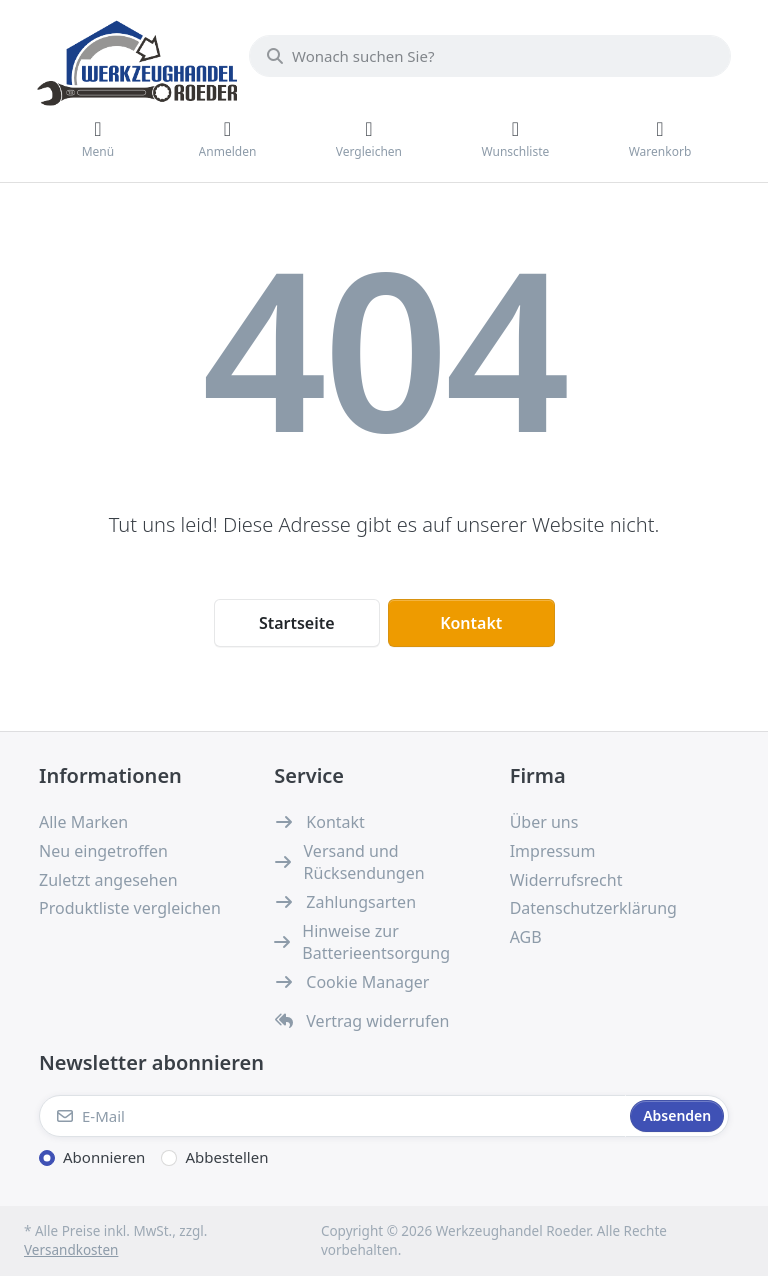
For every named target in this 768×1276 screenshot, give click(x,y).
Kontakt (471, 623)
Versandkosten (71, 1250)
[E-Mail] (332, 1116)
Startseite (297, 623)
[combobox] (490, 56)
